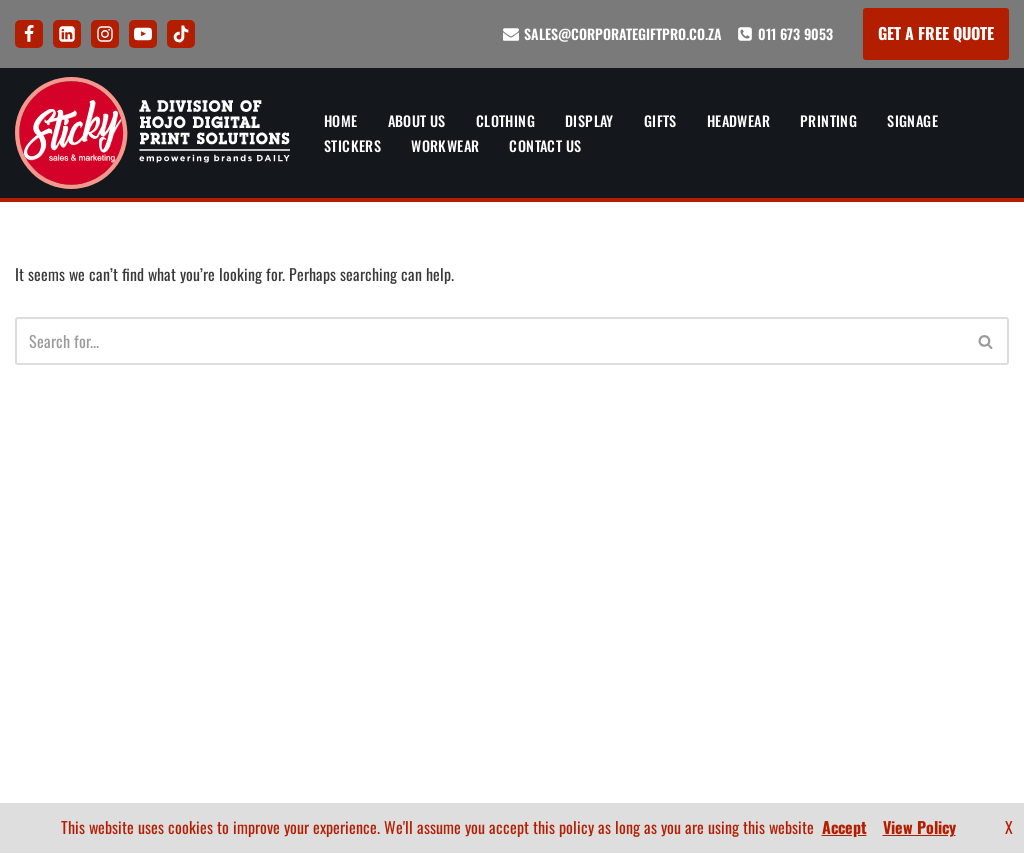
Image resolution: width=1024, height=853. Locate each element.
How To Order (486, 548)
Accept (844, 827)
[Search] (489, 342)
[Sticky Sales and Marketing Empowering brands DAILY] (152, 133)
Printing (833, 120)
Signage (918, 120)
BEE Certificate (959, 629)
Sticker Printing (265, 700)
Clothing (507, 120)
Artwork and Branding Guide (486, 500)
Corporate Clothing (277, 522)
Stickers (352, 145)
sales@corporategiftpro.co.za (623, 33)
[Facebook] (29, 34)
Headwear (742, 120)
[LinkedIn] (67, 34)
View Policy (919, 827)
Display (592, 120)
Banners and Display (278, 487)
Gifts (663, 120)
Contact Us (547, 145)
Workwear (445, 145)
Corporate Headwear (281, 593)
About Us (418, 120)
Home (341, 120)
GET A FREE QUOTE (936, 33)
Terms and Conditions (486, 655)
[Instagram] (105, 34)
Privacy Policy (486, 619)
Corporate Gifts (264, 558)
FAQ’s (486, 583)
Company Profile (953, 665)
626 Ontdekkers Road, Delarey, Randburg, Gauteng (97, 660)
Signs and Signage (271, 665)
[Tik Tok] (181, 34)
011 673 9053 (795, 33)
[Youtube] (143, 34)
